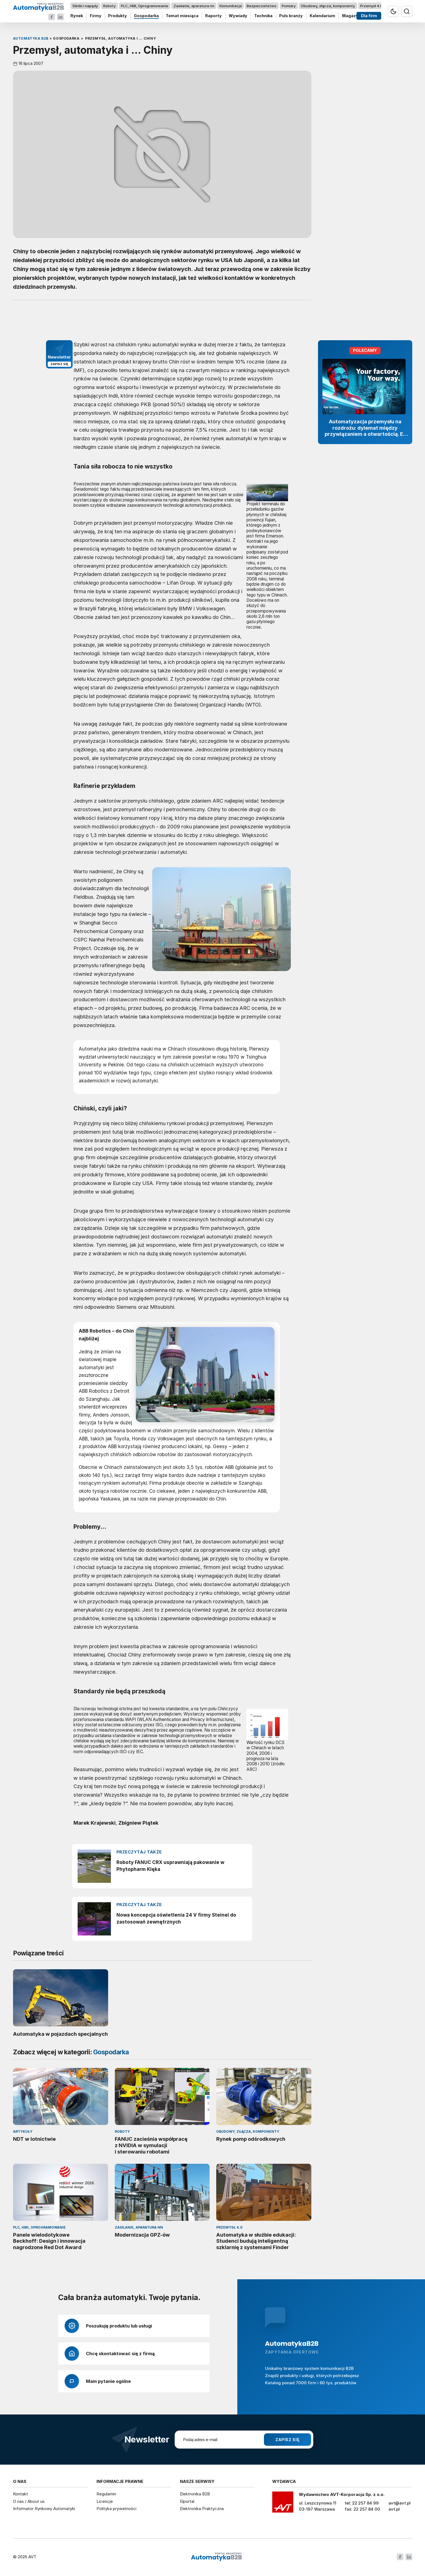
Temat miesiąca (182, 16)
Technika (263, 16)
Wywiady (238, 16)
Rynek (76, 16)
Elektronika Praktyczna (202, 2508)
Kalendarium (322, 16)
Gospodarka (146, 16)
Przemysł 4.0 (371, 6)
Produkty (117, 16)
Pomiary (289, 6)
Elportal (187, 2501)
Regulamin (106, 2493)
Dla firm (369, 16)
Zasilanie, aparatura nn (193, 6)
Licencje (104, 2501)
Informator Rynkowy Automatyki (44, 2508)
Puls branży (291, 16)
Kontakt (20, 2493)
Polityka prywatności (116, 2508)
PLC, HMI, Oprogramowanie (144, 6)
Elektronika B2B (195, 2493)
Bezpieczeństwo (261, 6)
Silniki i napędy (85, 6)
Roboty (109, 6)
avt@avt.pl (399, 2503)
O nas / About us (29, 2501)
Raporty (213, 16)
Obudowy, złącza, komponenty (328, 6)
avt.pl (394, 2509)
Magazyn (351, 16)
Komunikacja (230, 6)
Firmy (95, 16)
